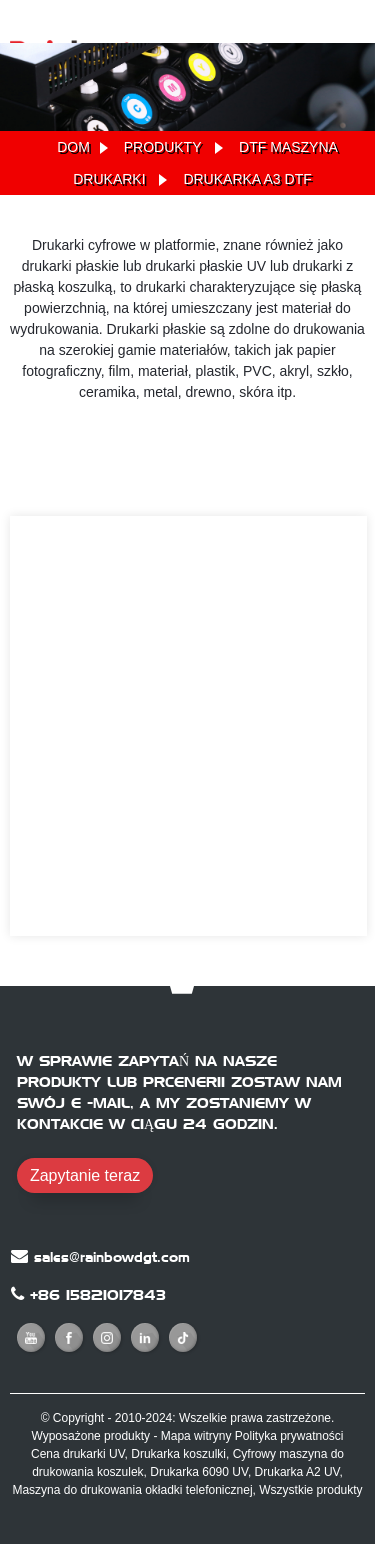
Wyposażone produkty (90, 1436)
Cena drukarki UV (78, 1454)
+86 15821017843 (98, 1295)
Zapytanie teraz (85, 1175)
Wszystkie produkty (310, 1490)
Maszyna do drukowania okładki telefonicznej (132, 1490)
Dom (73, 147)
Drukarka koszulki (178, 1454)
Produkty (163, 147)
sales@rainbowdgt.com (112, 1257)
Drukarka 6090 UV (199, 1472)
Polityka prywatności (289, 1436)
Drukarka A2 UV (297, 1472)
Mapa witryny (196, 1436)
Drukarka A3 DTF (247, 179)
